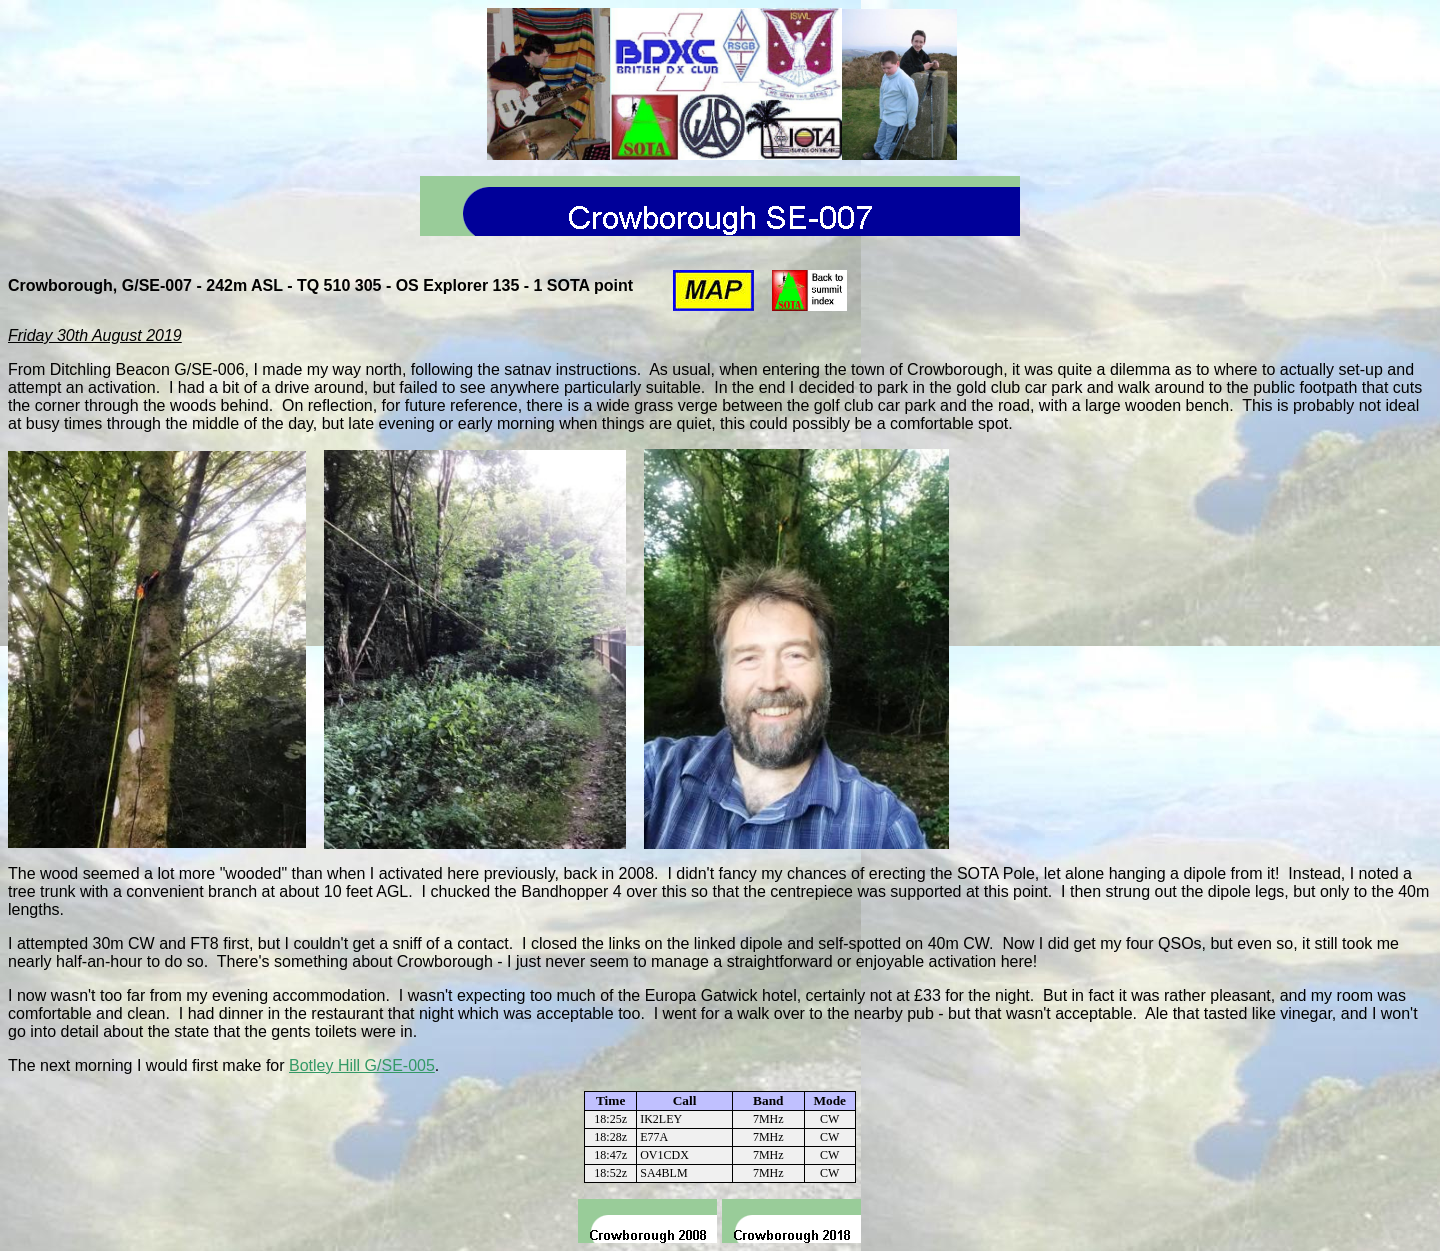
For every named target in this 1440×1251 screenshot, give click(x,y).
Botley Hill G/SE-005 (362, 1065)
